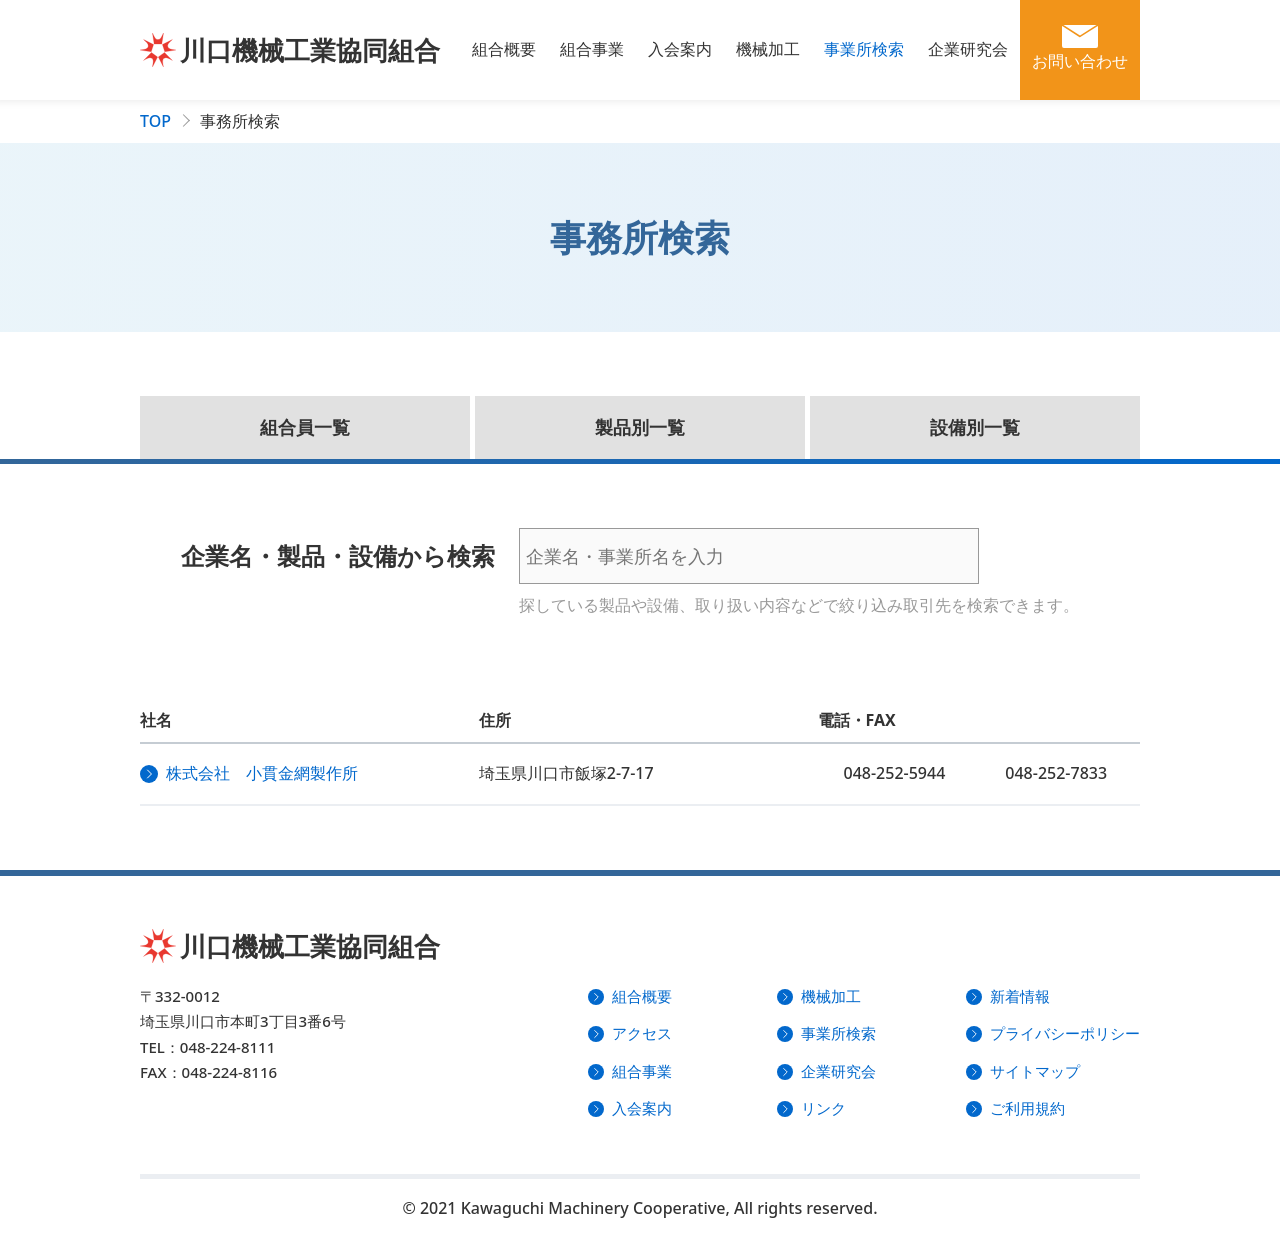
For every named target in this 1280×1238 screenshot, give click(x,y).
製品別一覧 (640, 427)
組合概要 (504, 49)
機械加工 (768, 49)
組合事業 (592, 49)
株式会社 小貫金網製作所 (262, 773)
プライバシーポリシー (1065, 1033)
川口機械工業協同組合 (310, 50)
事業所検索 (864, 49)
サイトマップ (1035, 1071)
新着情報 (1020, 996)
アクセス (642, 1033)
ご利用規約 (1027, 1108)
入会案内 (680, 49)
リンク (823, 1108)
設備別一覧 (975, 427)
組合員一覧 (305, 427)
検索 (1039, 556)
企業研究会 (968, 49)
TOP (155, 121)
